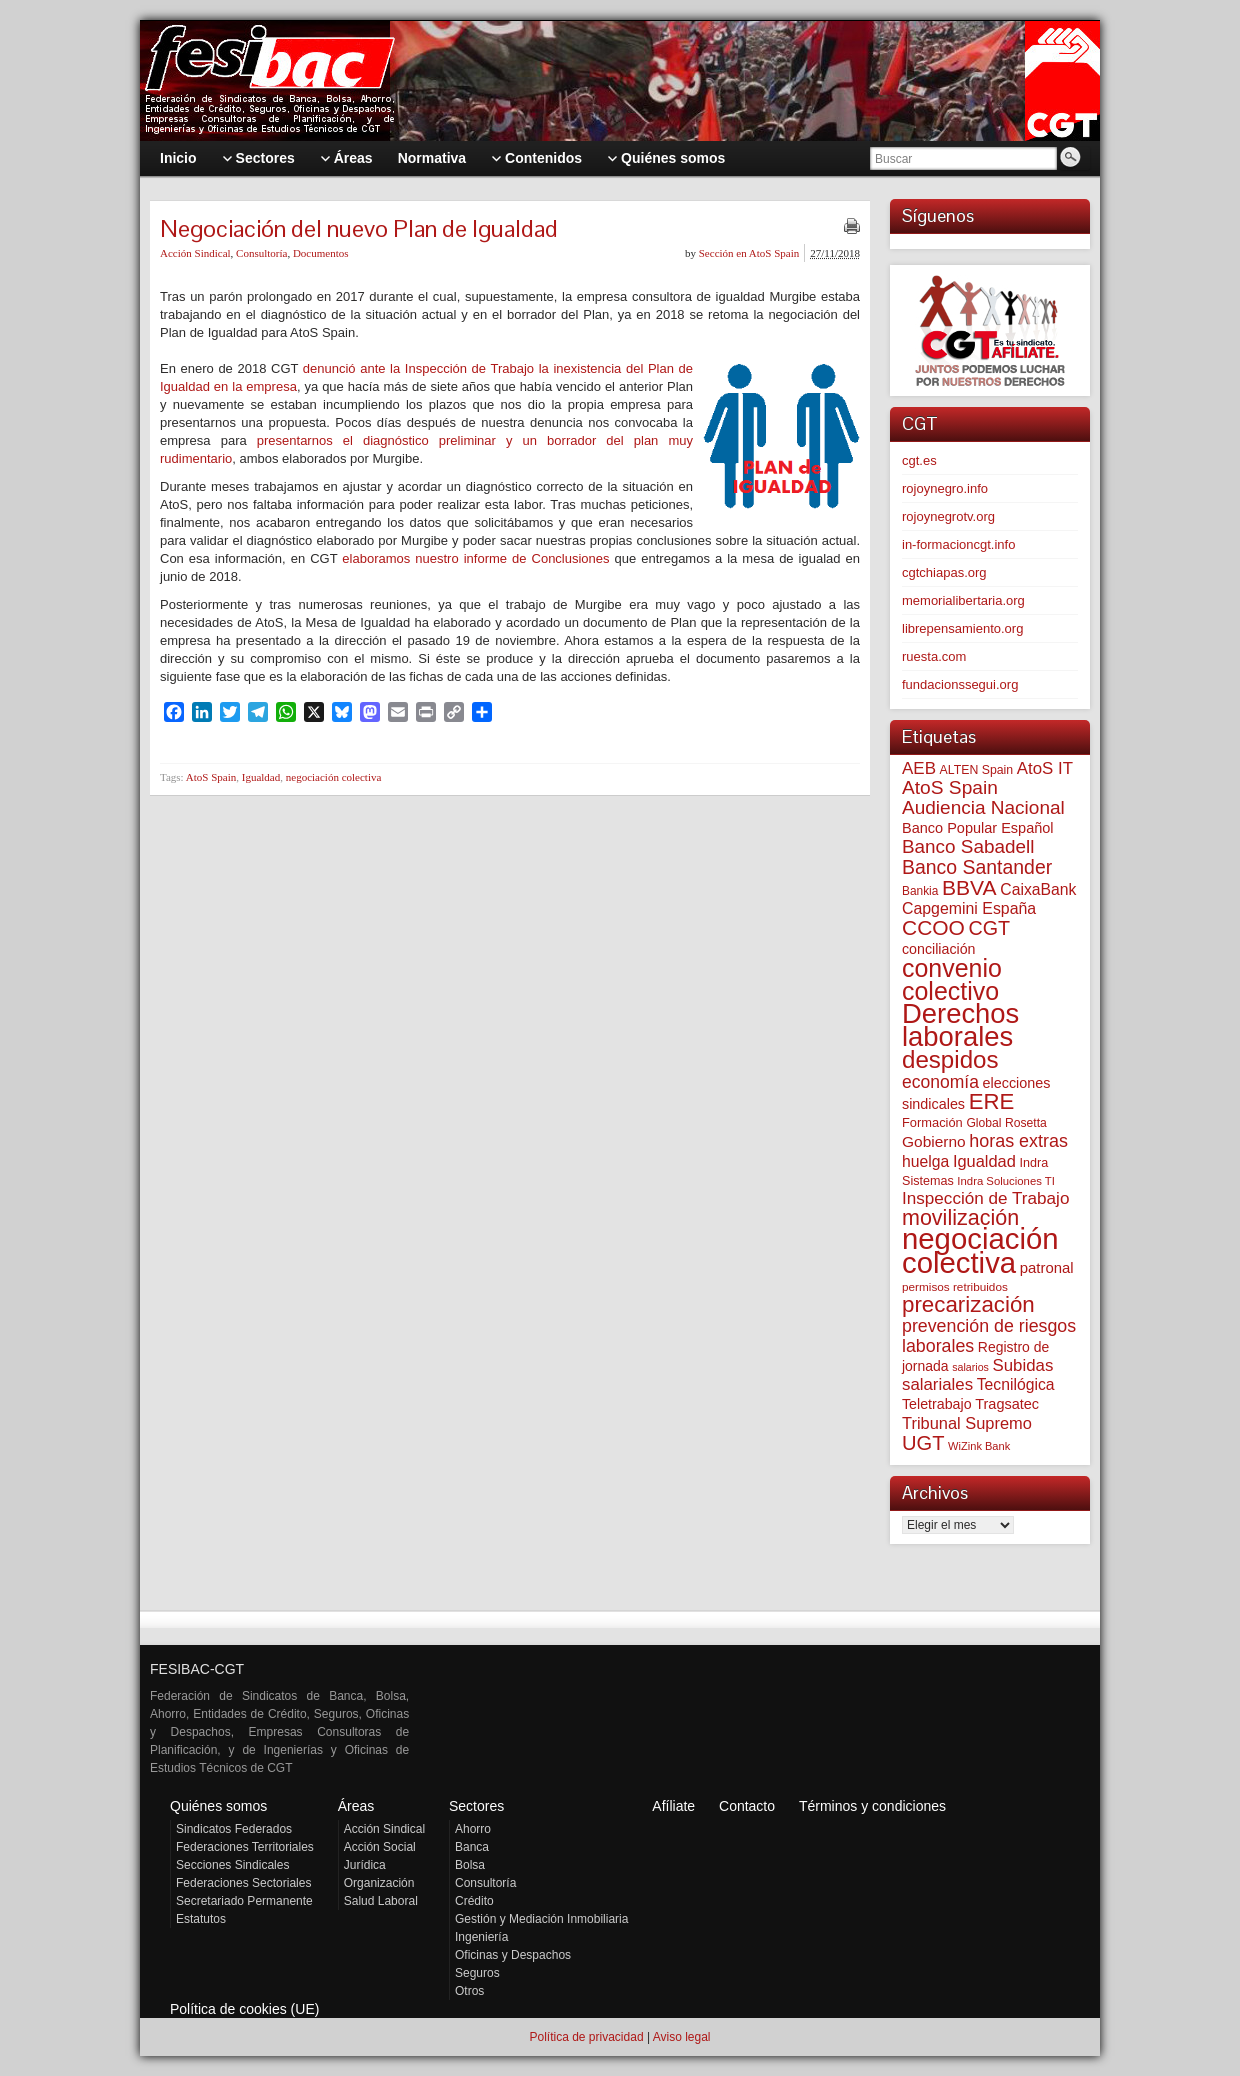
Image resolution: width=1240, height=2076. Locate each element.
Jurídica (365, 1865)
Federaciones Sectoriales (243, 1883)
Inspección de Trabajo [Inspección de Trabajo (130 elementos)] (985, 1198)
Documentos (321, 253)
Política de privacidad (586, 2037)
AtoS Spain (211, 777)
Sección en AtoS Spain (749, 253)
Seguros (477, 1973)
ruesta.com (934, 656)
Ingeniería (481, 1937)
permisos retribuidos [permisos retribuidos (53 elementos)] (955, 1286)
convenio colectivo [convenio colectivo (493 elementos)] (952, 979)
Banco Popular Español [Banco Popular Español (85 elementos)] (978, 828)
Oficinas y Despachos (513, 1955)
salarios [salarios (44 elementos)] (970, 1367)
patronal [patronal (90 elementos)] (1047, 1267)
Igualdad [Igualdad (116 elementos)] (984, 1161)
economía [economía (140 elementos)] (940, 1082)
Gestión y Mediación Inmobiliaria (541, 1919)
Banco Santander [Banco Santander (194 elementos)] (977, 867)
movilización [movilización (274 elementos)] (960, 1218)
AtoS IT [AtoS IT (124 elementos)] (1045, 768)
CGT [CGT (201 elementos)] (990, 928)
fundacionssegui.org (960, 684)
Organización (379, 1883)
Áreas (356, 1806)
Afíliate (673, 1806)
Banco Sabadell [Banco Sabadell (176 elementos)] (968, 846)
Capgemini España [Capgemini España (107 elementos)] (969, 908)
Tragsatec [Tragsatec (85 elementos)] (1007, 1404)
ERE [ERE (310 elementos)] (992, 1101)
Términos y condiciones (872, 1806)
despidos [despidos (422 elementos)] (950, 1059)
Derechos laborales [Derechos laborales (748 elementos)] (960, 1025)
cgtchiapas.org (944, 572)
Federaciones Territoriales (245, 1847)
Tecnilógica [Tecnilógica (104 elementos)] (1016, 1384)
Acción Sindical (195, 253)
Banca (472, 1847)
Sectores (476, 1806)
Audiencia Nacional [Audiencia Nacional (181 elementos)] (983, 807)
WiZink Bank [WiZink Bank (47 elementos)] (979, 1446)
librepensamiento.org (962, 628)
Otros (469, 1991)
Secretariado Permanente (244, 1901)
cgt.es (919, 460)
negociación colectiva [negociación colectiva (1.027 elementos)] (980, 1250)
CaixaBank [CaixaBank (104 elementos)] (1038, 889)
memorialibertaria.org (963, 600)
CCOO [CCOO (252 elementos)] (933, 927)
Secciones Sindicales (232, 1865)
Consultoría (261, 253)
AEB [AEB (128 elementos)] (919, 768)
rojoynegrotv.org (948, 516)
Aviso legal (682, 2037)
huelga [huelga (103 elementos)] (925, 1161)
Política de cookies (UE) (244, 2009)
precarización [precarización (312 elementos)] (968, 1304)
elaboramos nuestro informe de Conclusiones (475, 558)
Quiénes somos (218, 1806)
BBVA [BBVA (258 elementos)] (969, 887)
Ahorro (473, 1829)
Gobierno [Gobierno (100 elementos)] (934, 1141)
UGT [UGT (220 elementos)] (923, 1443)
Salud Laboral (381, 1901)
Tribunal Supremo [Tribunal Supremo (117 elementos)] (967, 1423)
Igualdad (261, 777)
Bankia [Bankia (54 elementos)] (920, 891)
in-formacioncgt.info (958, 544)
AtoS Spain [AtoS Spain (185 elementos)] (950, 787)
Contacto (747, 1806)
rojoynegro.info (945, 488)
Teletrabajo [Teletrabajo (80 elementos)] (937, 1404)
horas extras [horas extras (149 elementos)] (1018, 1141)
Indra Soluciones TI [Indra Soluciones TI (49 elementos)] (1006, 1181)
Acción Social (380, 1847)
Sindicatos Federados (234, 1829)
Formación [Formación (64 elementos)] (932, 1122)
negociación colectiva (334, 777)
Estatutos (201, 1919)
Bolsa (470, 1865)
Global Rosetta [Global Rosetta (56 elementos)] (1006, 1123)
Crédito (474, 1901)
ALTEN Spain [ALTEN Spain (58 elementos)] (977, 770)
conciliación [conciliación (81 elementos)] (939, 949)
